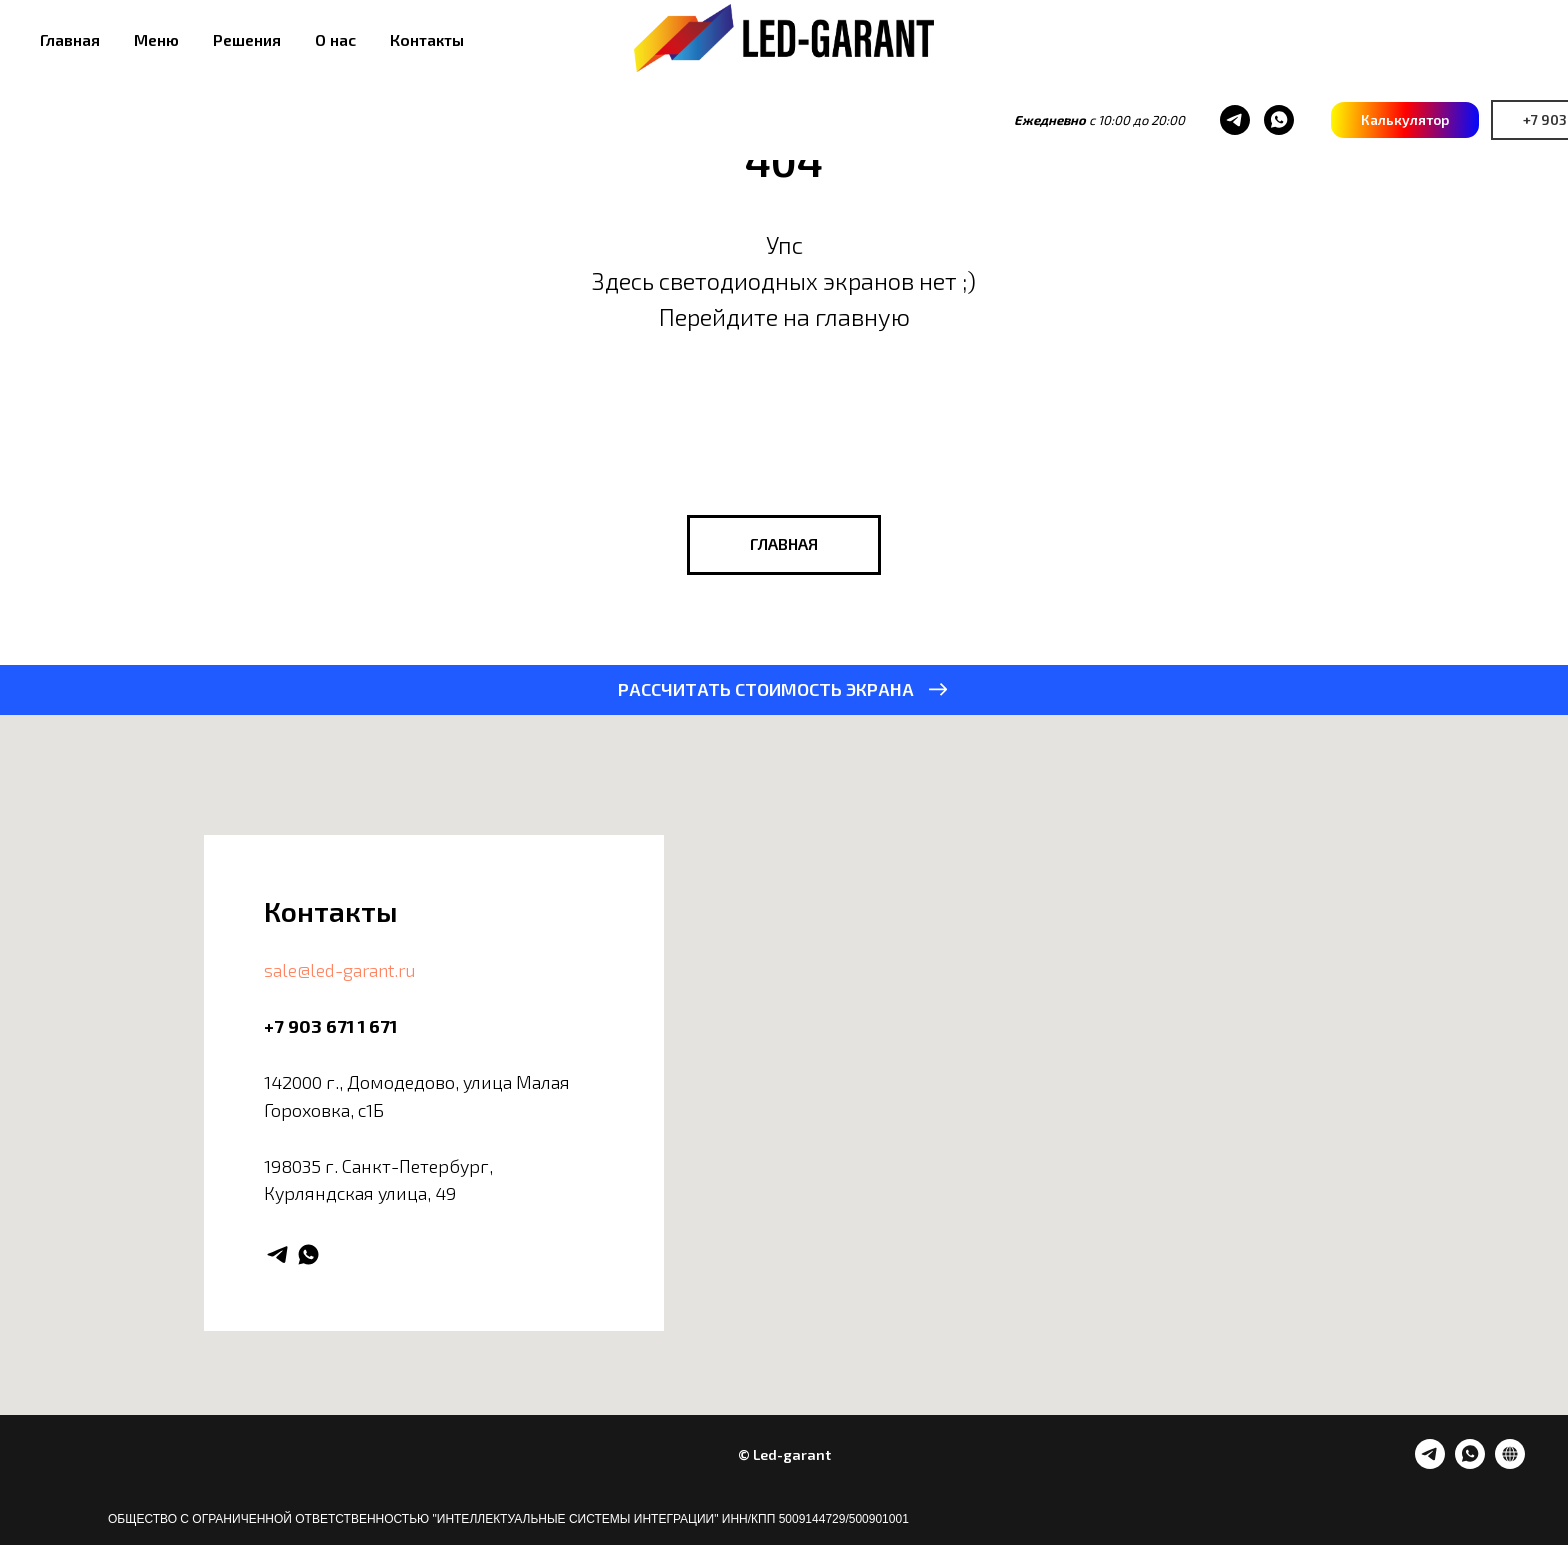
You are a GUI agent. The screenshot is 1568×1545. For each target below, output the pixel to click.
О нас (335, 39)
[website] (1510, 1463)
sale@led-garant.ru (340, 970)
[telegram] (1107, 120)
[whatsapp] (1151, 120)
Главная (70, 39)
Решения (247, 39)
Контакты (427, 39)
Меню (156, 39)
